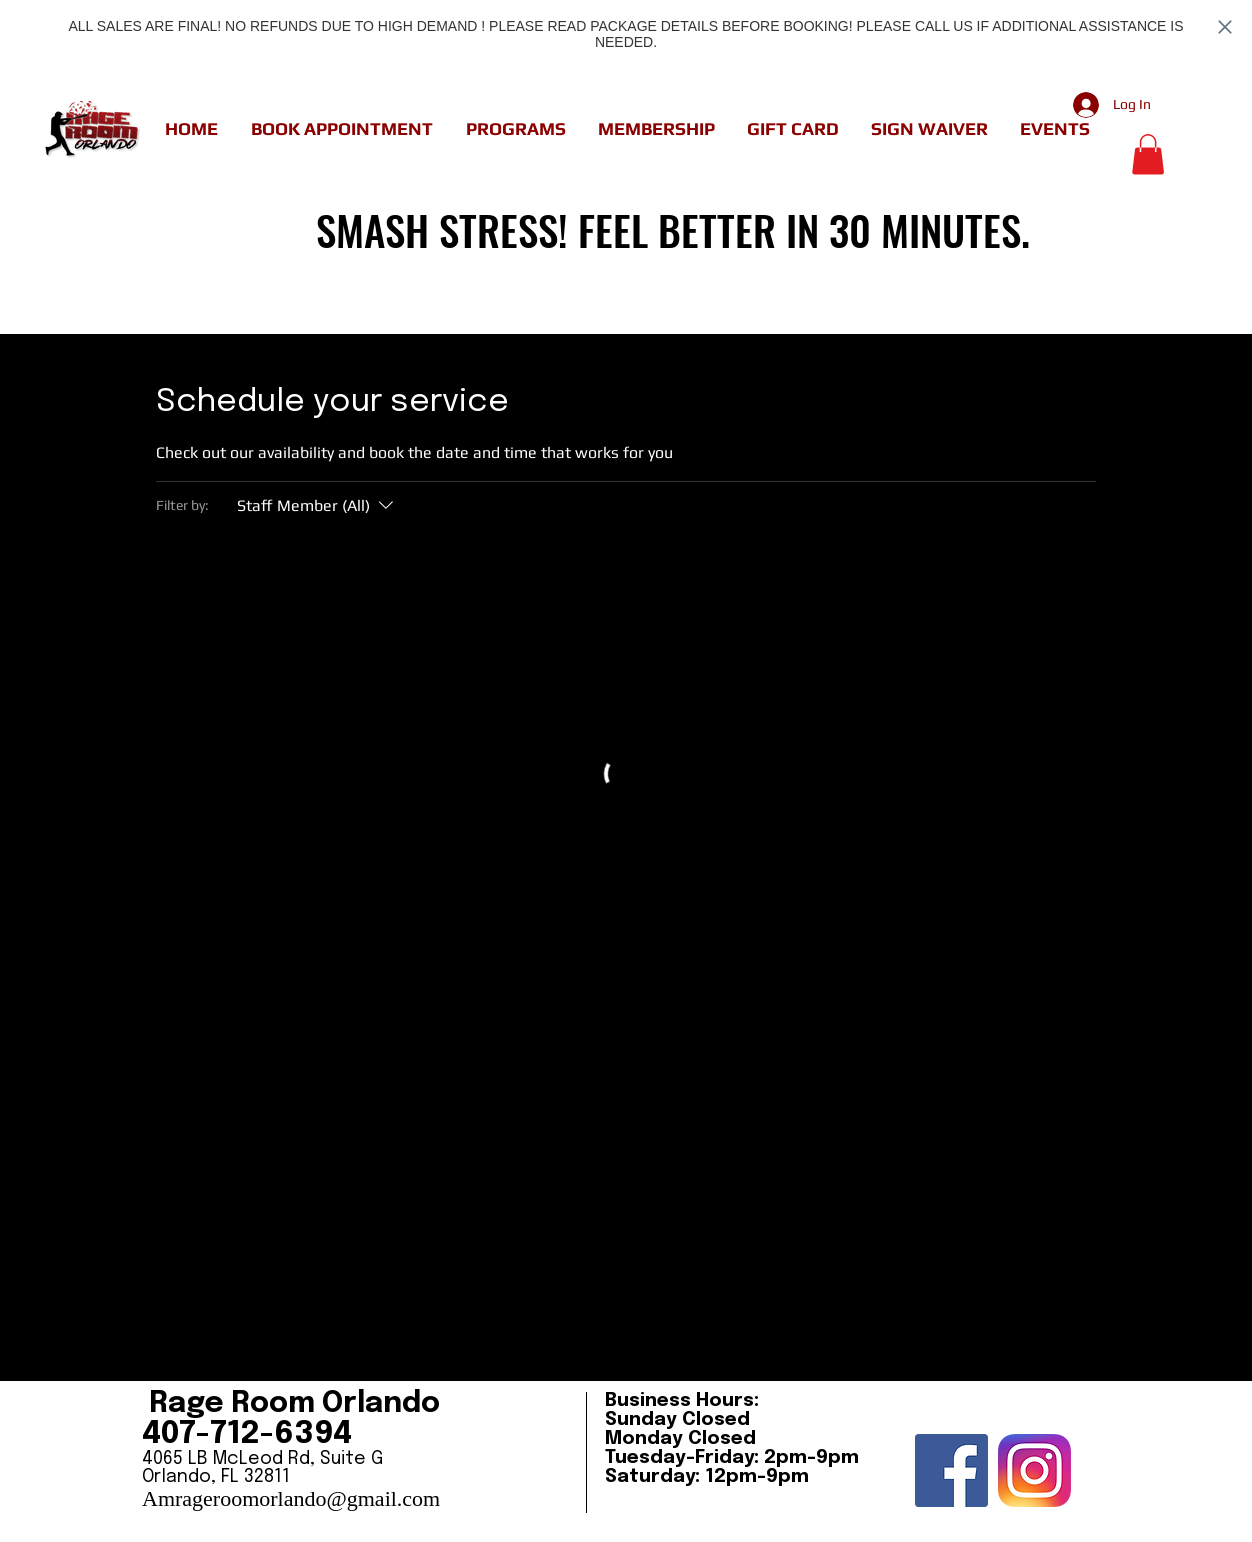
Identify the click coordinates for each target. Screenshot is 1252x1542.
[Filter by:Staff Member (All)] (317, 506)
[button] (341, 129)
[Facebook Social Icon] (951, 1470)
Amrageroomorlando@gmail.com (291, 1498)
